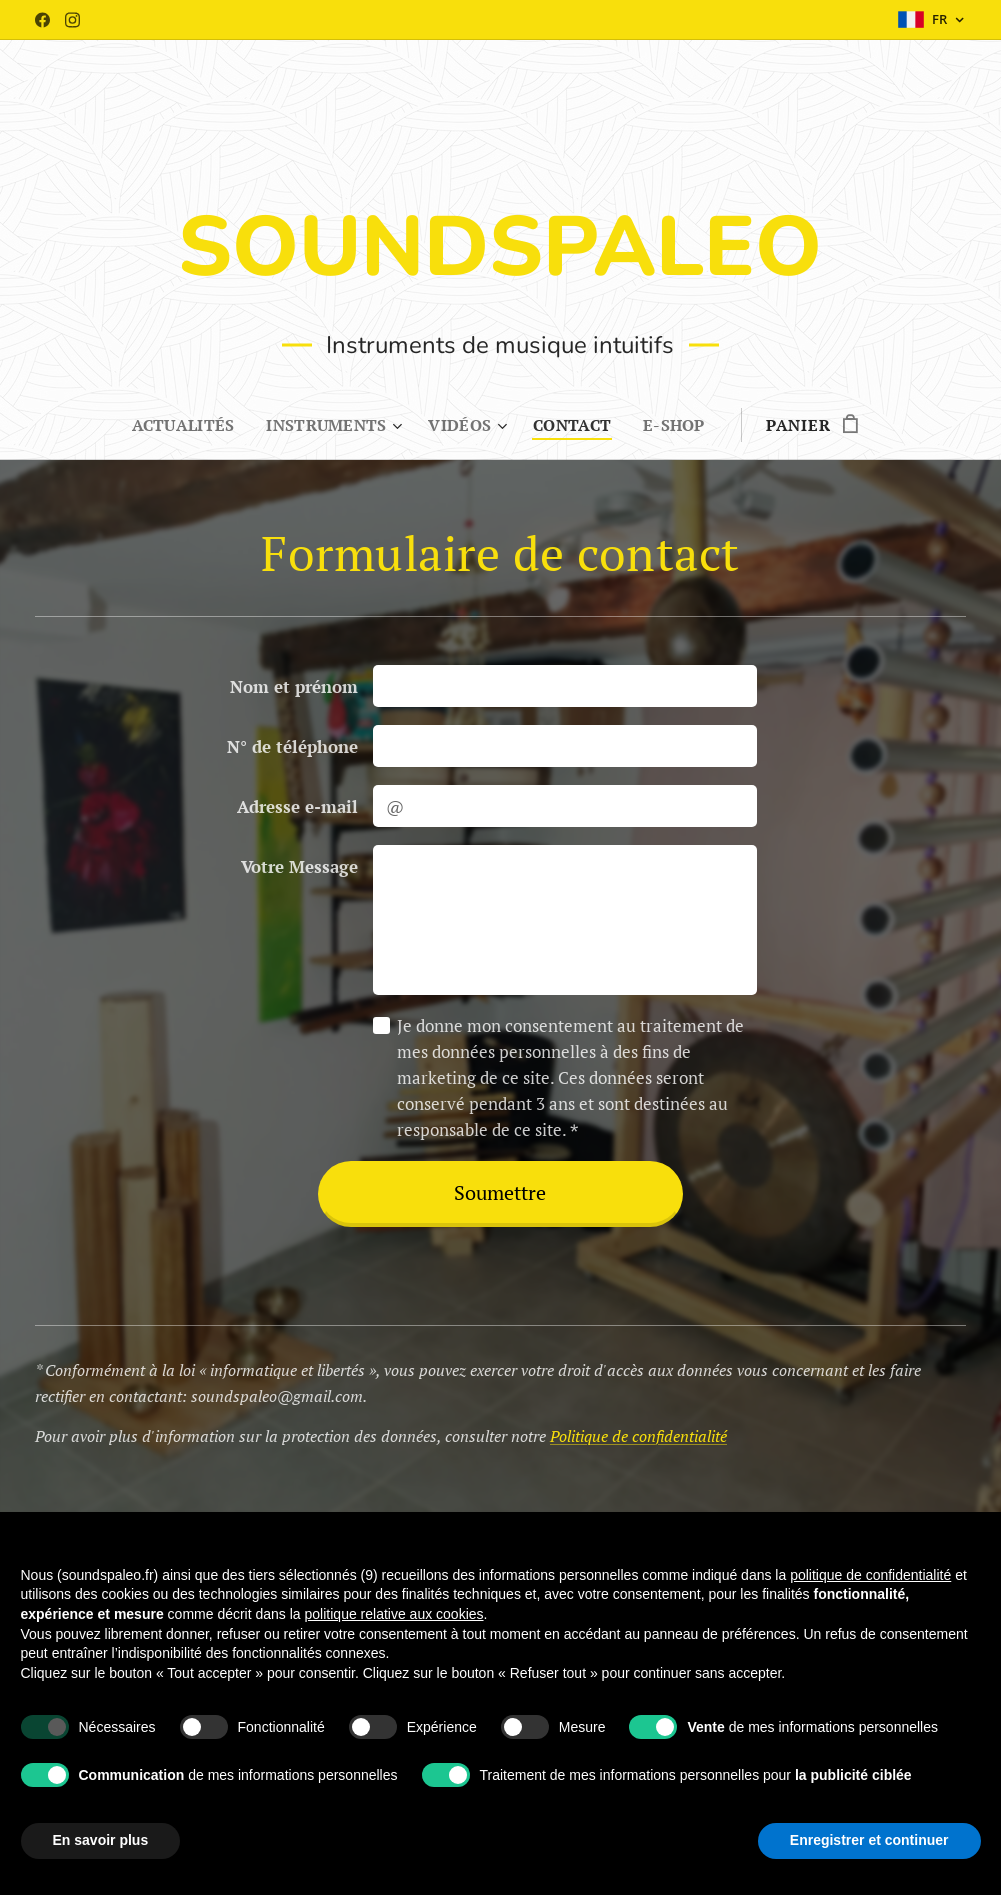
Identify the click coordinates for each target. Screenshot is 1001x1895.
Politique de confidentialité (638, 1436)
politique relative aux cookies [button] (394, 1614)
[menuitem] (183, 425)
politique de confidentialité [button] (870, 1575)
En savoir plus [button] (101, 1840)
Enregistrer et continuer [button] (869, 1840)
